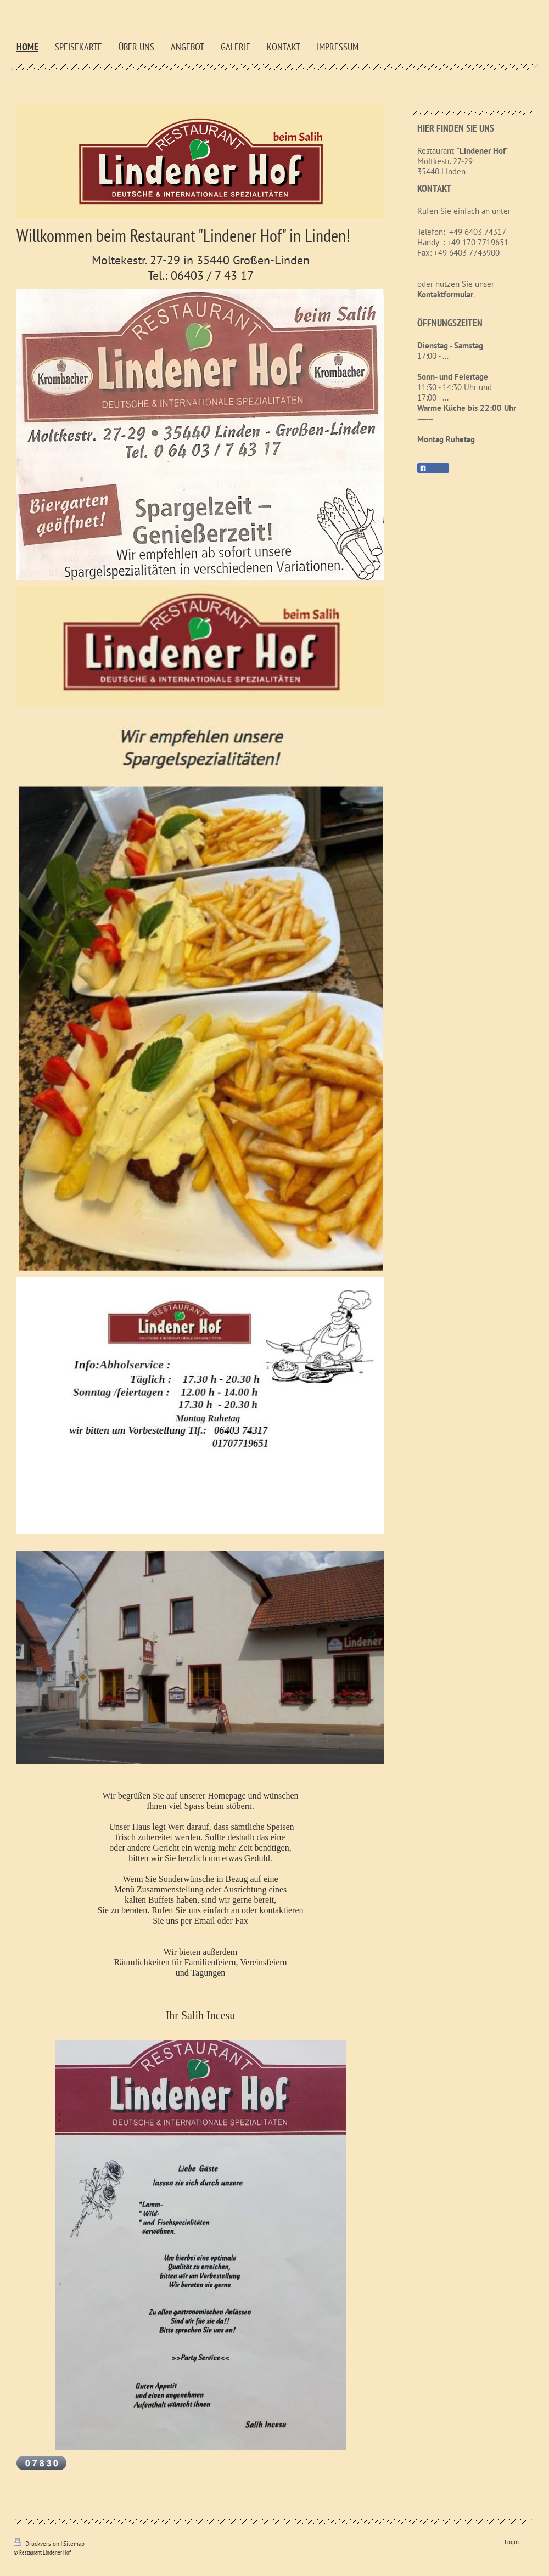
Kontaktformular (445, 294)
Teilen (433, 468)
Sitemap (74, 2543)
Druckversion (37, 2543)
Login (512, 2542)
